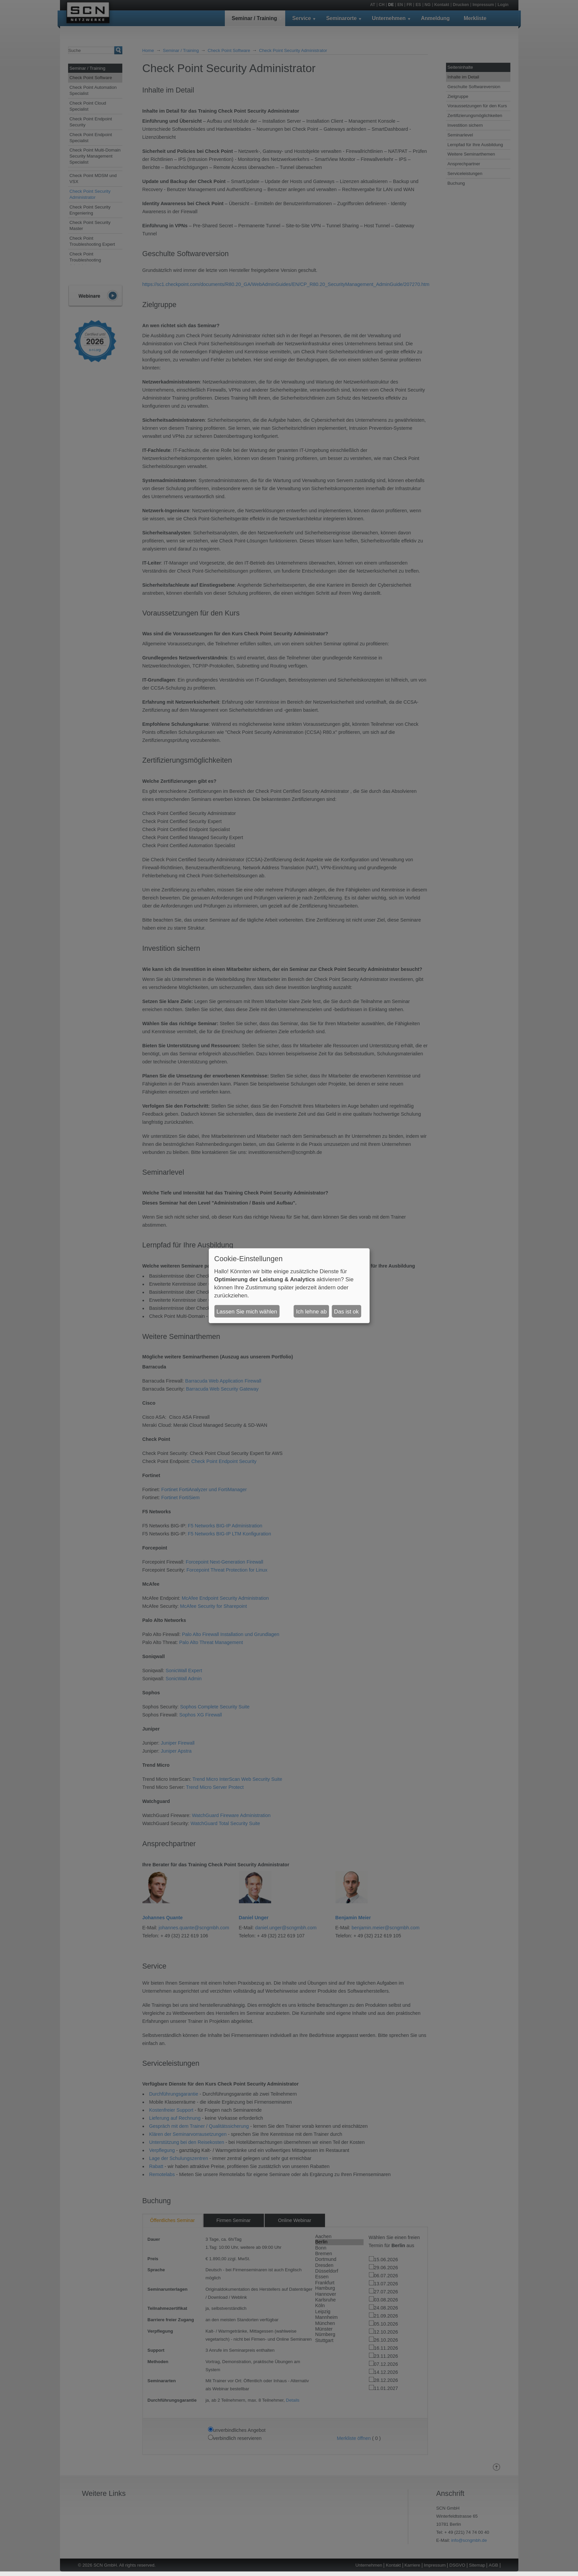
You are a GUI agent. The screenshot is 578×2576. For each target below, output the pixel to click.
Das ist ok (346, 1311)
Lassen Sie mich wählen (246, 1311)
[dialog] (289, 1285)
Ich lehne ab (311, 1311)
